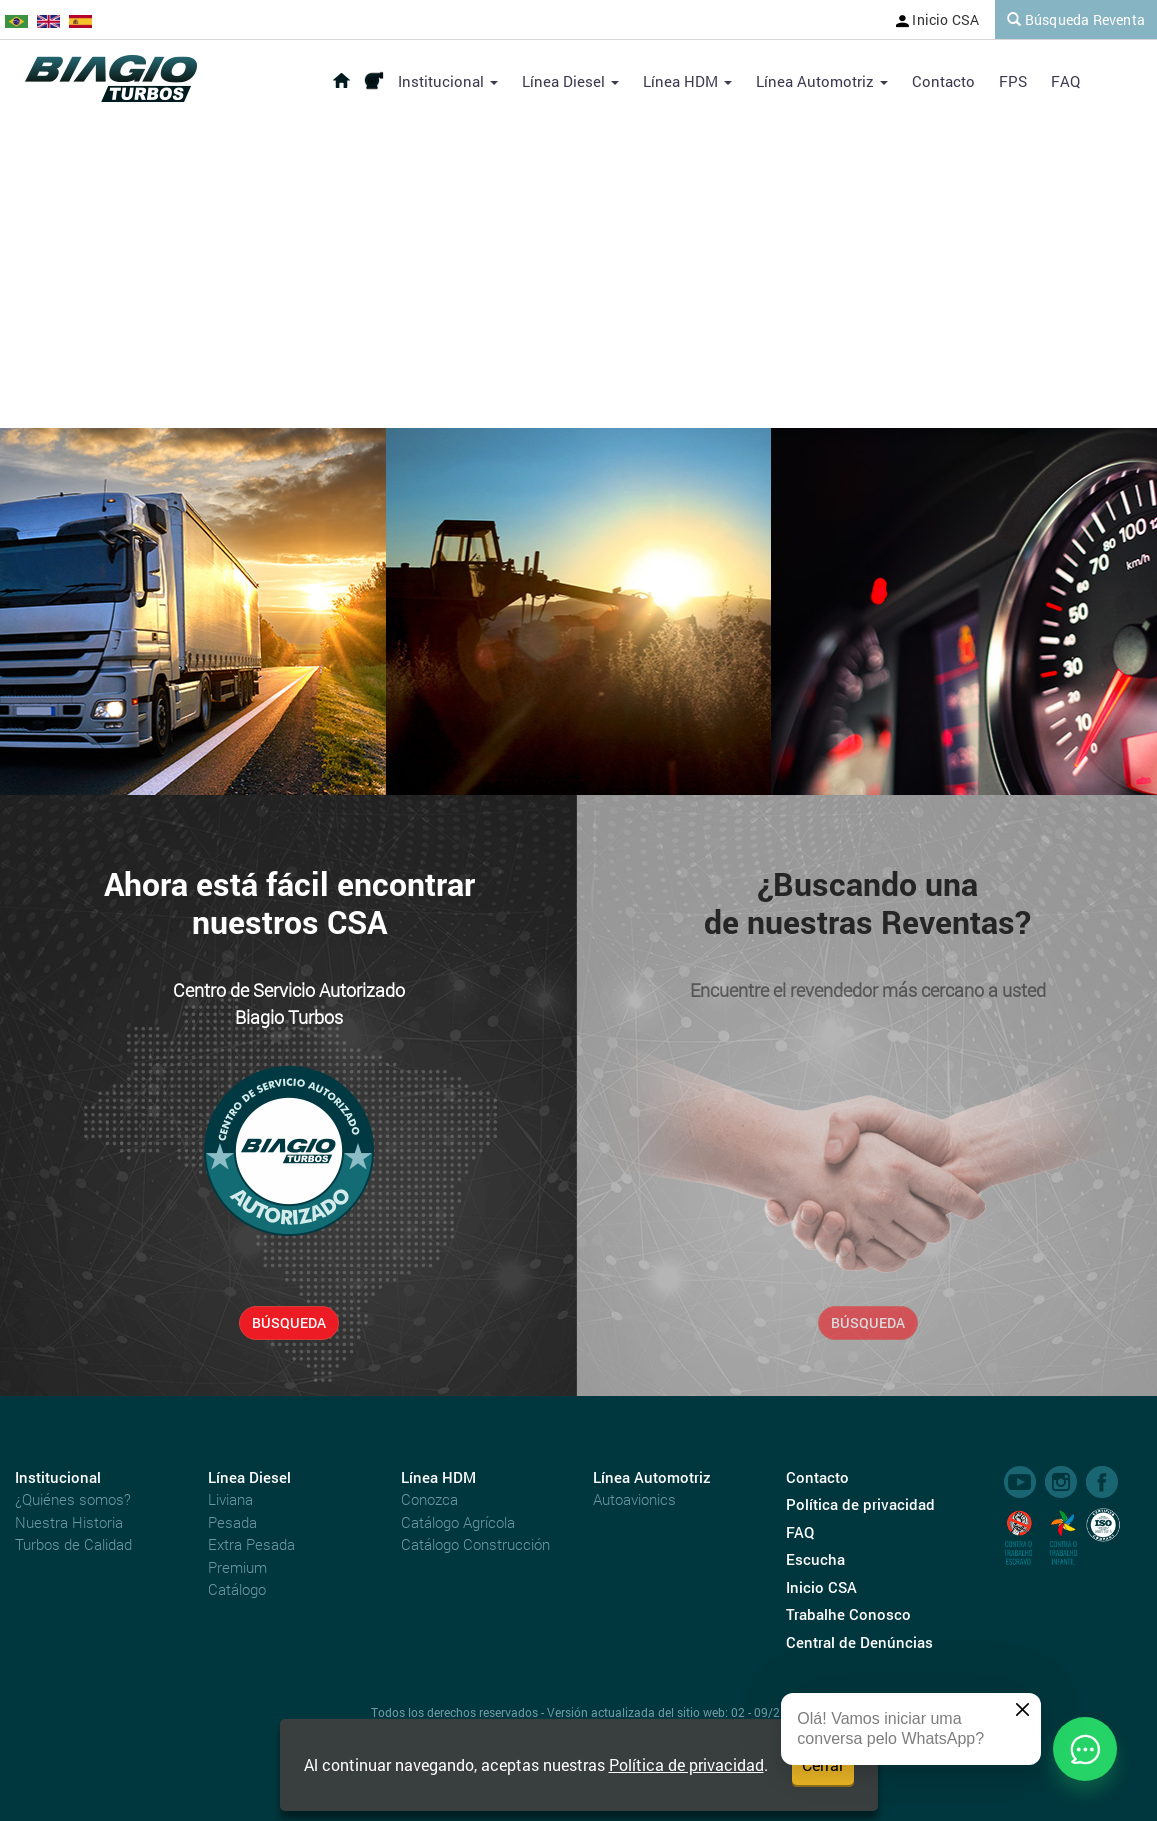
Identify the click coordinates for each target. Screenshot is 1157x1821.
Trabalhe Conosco (848, 1614)
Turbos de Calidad (73, 1544)
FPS (1013, 81)
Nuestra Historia (69, 1522)
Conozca (429, 1499)
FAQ (1065, 81)
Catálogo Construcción (475, 1544)
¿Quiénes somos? (73, 1499)
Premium (237, 1567)
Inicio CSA (937, 19)
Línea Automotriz (822, 81)
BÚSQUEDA (289, 1322)
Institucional (448, 81)
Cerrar (823, 1764)
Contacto (943, 81)
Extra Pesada (251, 1544)
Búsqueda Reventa (1076, 19)
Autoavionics (634, 1499)
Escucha (815, 1559)
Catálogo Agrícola (458, 1522)
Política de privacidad (686, 1764)
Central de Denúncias (859, 1642)
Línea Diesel (570, 81)
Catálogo (237, 1589)
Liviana (230, 1499)
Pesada (232, 1522)
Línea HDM (687, 81)
